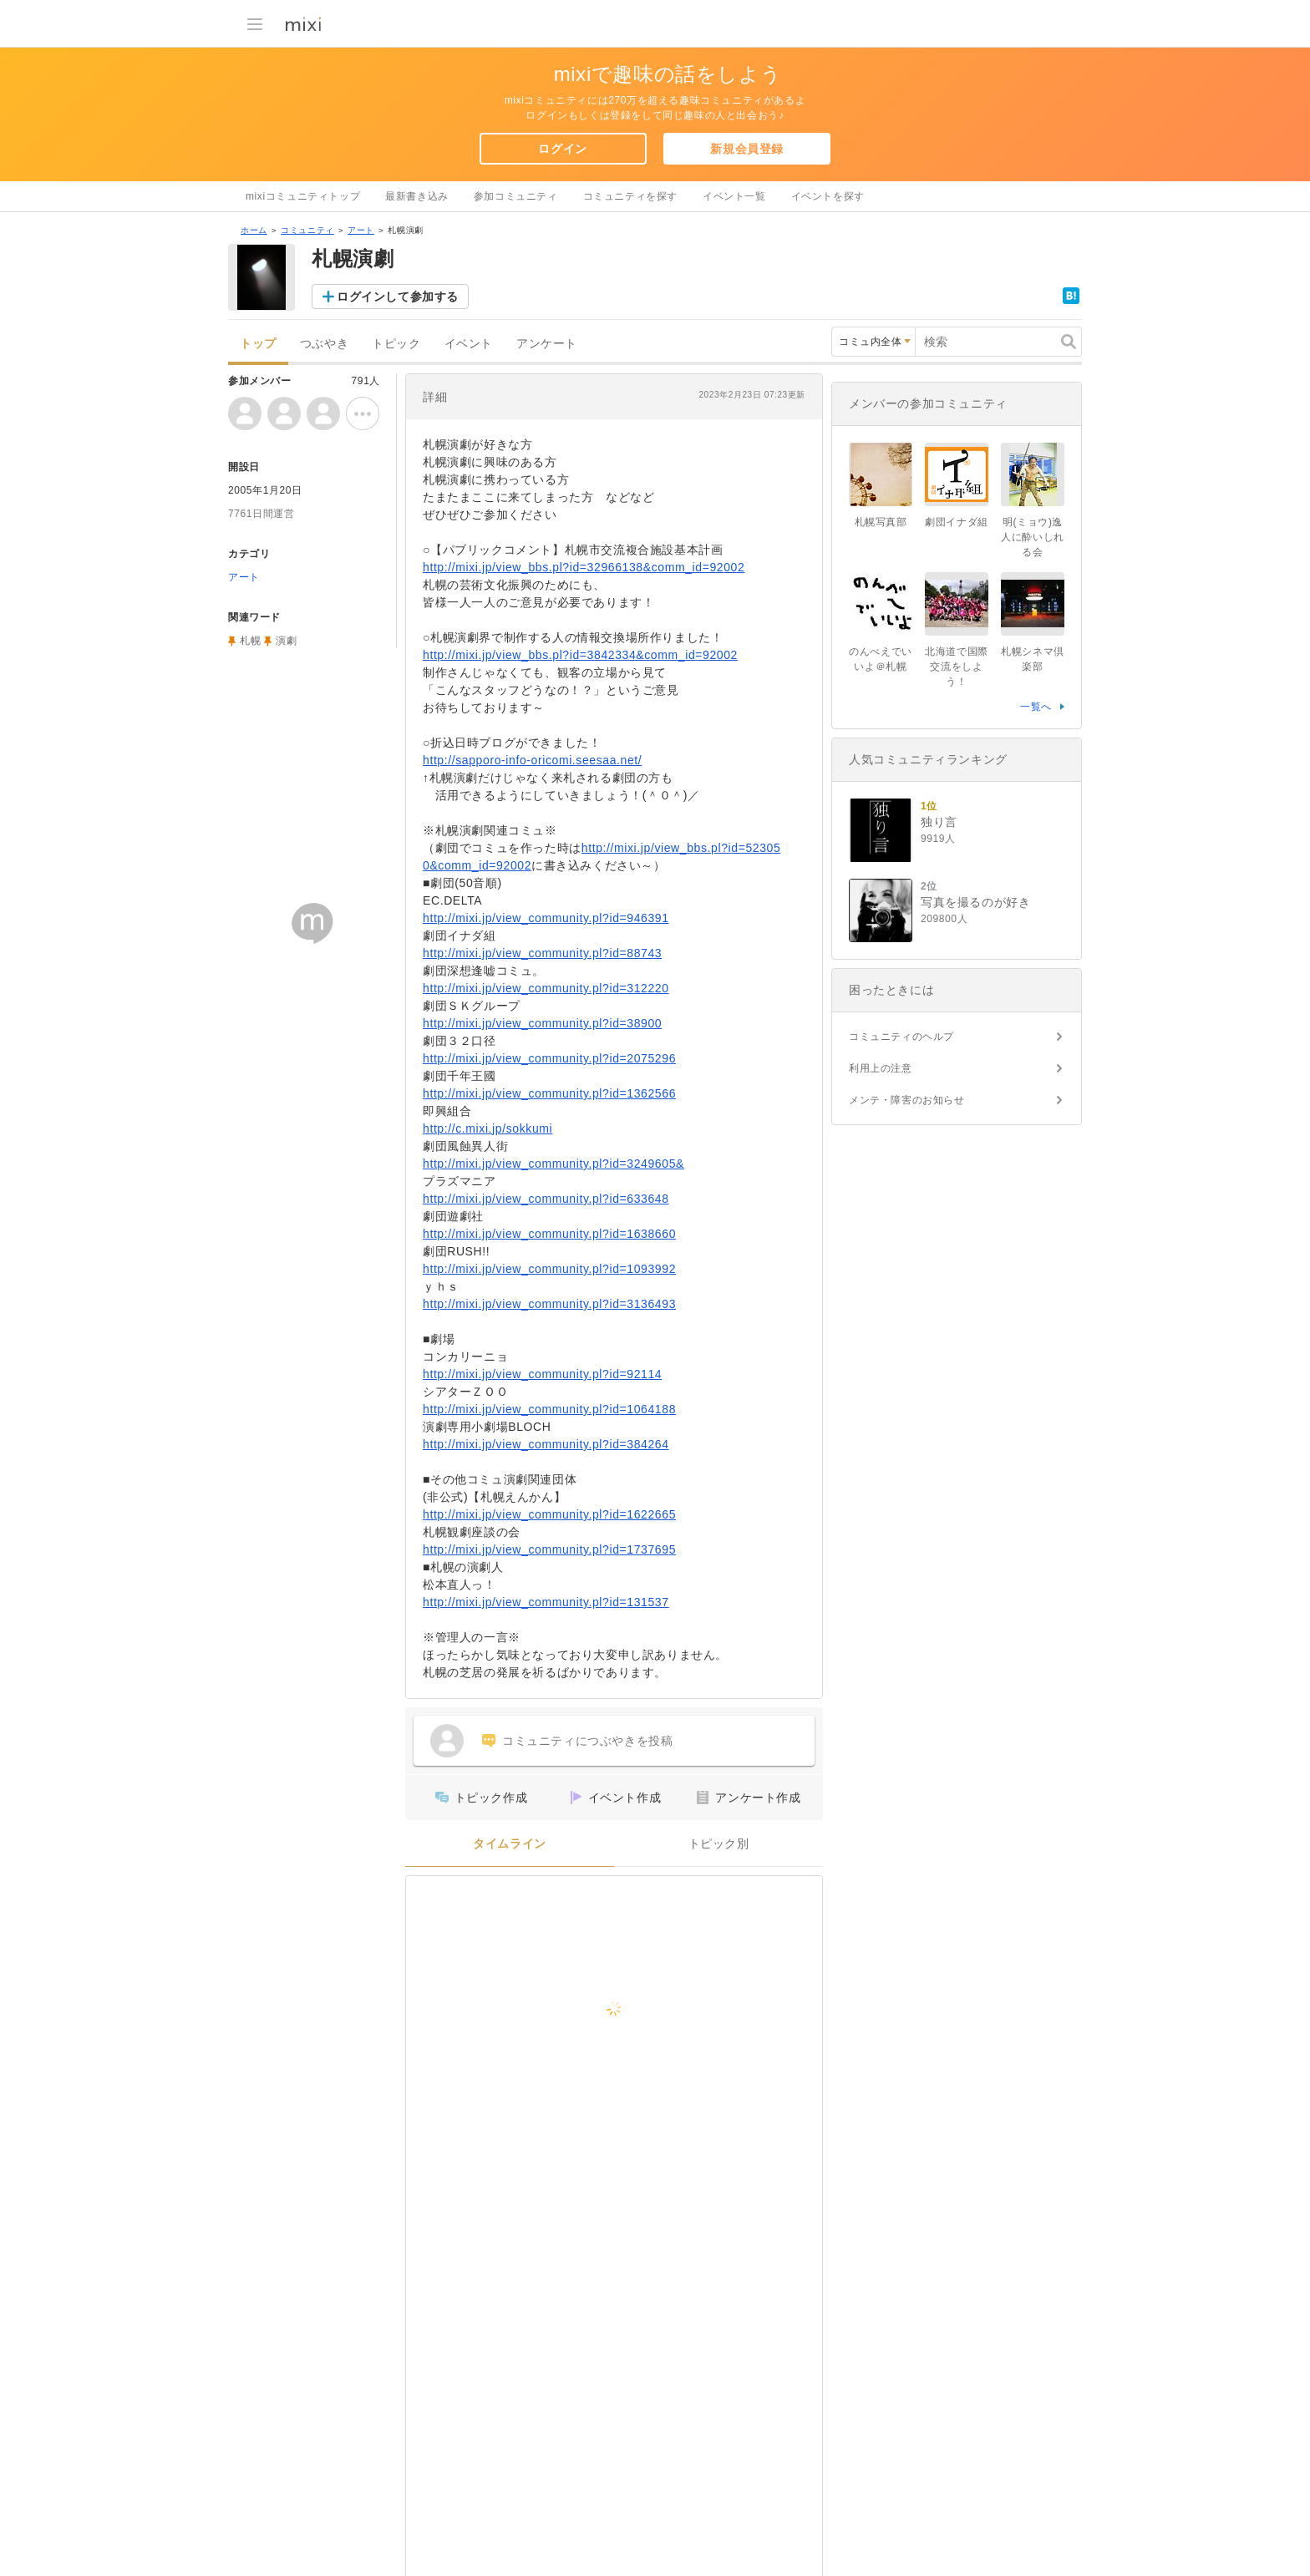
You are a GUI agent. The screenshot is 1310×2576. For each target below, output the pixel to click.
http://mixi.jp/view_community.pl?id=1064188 (549, 1409)
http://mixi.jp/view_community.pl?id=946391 (546, 918)
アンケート (546, 343)
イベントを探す (828, 196)
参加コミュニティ (516, 196)
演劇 (286, 641)
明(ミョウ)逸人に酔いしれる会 (1032, 537)
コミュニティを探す (630, 196)
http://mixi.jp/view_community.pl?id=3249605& (553, 1163)
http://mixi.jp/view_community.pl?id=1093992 (549, 1268)
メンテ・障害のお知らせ (907, 1100)
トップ (258, 343)
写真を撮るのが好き (975, 902)
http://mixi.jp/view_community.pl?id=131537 (546, 1602)
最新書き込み (417, 196)
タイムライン (509, 1844)
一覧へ (1036, 706)
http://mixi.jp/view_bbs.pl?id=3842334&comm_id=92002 (580, 655)
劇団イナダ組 (956, 522)
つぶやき (324, 343)
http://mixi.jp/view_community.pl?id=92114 (542, 1374)
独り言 (939, 822)
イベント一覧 (734, 196)
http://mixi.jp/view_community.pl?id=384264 (546, 1444)
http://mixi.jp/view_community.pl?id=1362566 (549, 1093)
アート (361, 230)
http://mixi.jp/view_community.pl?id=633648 (546, 1198)
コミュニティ (307, 230)
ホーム (254, 230)
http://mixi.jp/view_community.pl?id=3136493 (549, 1304)
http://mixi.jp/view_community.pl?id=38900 (542, 1023)
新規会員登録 (747, 148)
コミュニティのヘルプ (901, 1036)
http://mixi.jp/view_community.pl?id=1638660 (549, 1233)
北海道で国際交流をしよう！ (956, 666)
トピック (396, 343)
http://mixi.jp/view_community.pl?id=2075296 (549, 1058)
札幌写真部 (881, 522)
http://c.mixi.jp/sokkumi (487, 1128)
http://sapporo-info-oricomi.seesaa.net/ (532, 760)
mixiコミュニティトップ (303, 196)
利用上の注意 (880, 1068)
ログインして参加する (398, 296)
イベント (468, 343)
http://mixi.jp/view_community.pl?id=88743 (542, 953)
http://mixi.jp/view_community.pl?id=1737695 (549, 1549)
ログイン (562, 148)
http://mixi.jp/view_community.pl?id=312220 (546, 988)
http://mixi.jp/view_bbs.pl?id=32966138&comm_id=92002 (583, 567)
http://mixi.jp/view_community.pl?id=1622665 (549, 1514)
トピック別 (718, 1844)
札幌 (250, 641)
